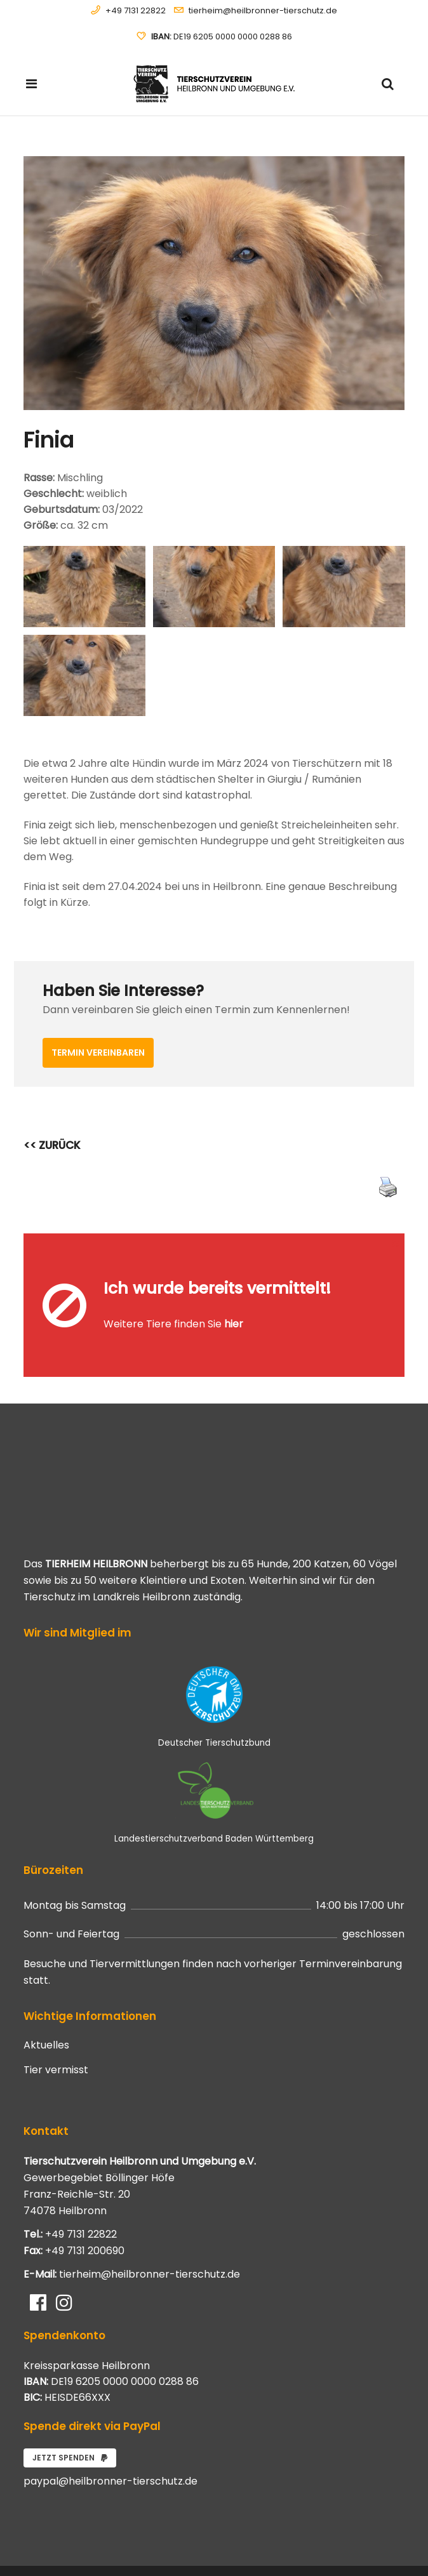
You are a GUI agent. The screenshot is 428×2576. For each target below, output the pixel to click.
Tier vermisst (55, 2015)
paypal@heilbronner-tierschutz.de (110, 2426)
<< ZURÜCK (52, 1145)
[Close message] (395, 1242)
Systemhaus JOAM (96, 2543)
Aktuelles (46, 1990)
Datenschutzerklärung (365, 2537)
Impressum (384, 2551)
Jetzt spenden (69, 2402)
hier (233, 1296)
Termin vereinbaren (98, 1052)
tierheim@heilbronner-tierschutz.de (263, 10)
